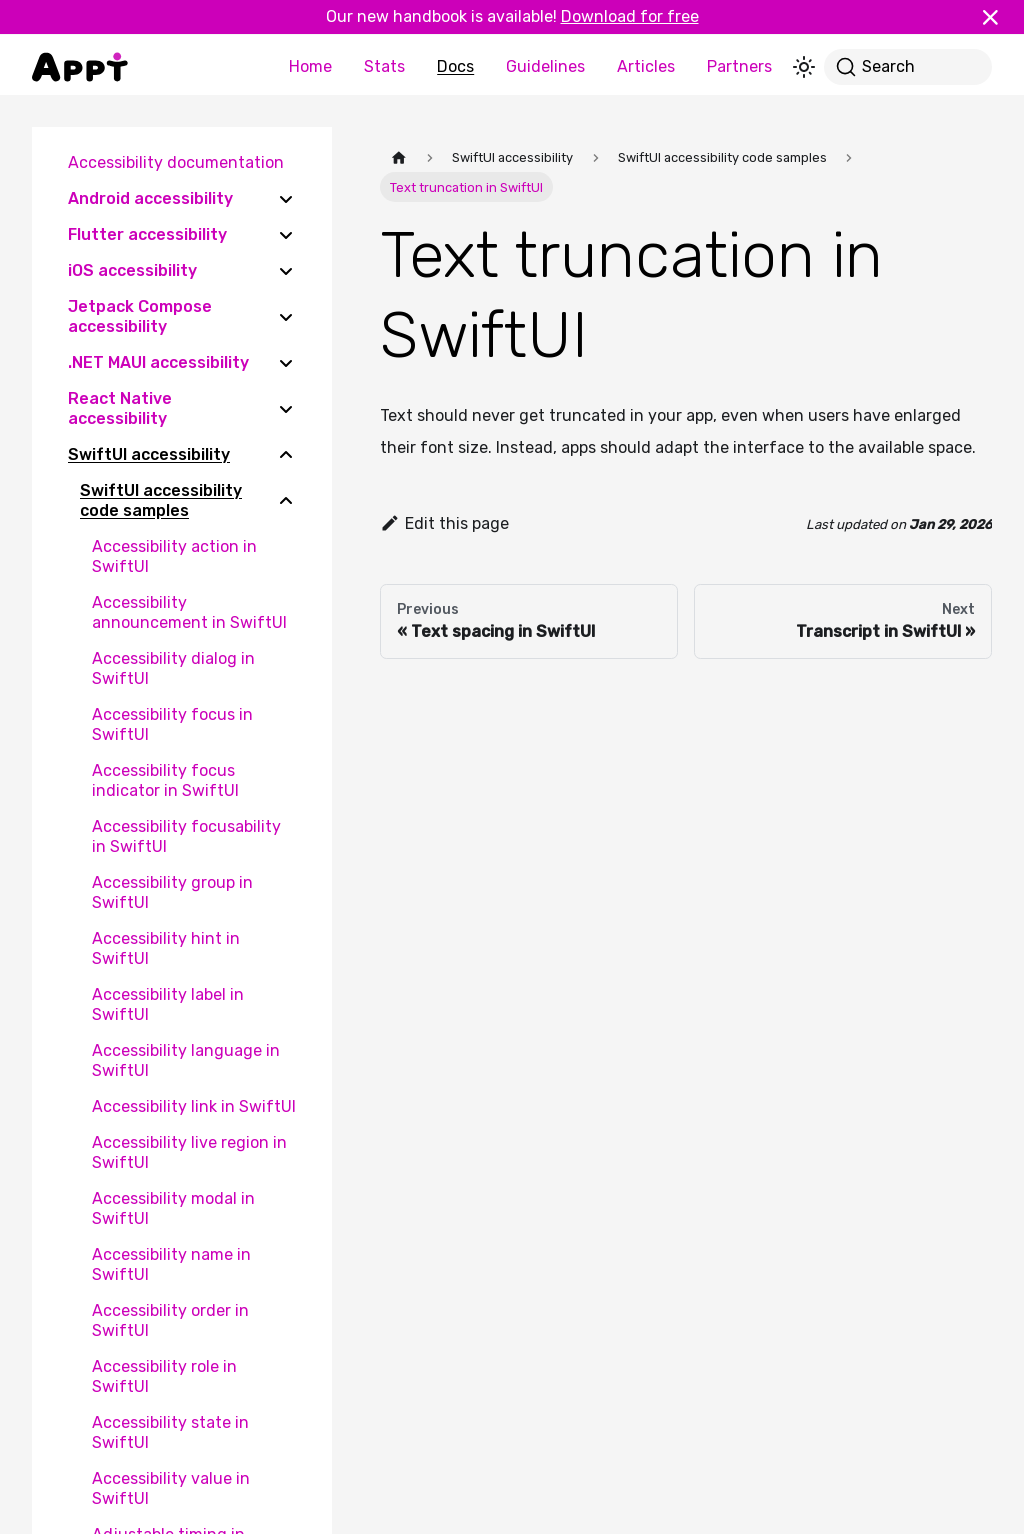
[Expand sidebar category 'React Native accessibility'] (286, 409)
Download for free (630, 16)
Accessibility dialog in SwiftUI (173, 668)
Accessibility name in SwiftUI (171, 1264)
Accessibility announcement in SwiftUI (189, 612)
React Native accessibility (120, 408)
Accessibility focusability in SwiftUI (186, 836)
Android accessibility (150, 198)
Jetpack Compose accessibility (140, 316)
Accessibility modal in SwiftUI (173, 1208)
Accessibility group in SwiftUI (172, 892)
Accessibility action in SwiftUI (174, 556)
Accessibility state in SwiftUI (170, 1432)
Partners (739, 66)
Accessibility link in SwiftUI (194, 1106)
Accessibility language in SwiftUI (186, 1060)
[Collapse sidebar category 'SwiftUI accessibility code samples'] (286, 501)
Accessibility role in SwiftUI (164, 1376)
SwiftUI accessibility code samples (161, 500)
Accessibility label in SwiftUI (168, 1004)
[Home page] (399, 157)
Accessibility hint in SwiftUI (166, 948)
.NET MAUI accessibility (158, 362)
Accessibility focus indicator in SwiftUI (165, 780)
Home (310, 66)
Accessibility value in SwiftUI (171, 1488)
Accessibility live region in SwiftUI (189, 1152)
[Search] (908, 67)
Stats (384, 66)
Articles (646, 66)
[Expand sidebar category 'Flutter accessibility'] (286, 235)
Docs (455, 66)
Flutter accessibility (147, 234)
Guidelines (545, 66)
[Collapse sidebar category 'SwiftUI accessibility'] (286, 455)
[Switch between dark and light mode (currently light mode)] (804, 67)
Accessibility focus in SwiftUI (172, 724)
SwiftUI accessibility (149, 454)
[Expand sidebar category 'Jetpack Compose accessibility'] (286, 317)
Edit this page (444, 523)
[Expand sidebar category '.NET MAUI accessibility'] (286, 363)
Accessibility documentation (176, 162)
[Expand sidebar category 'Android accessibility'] (286, 199)
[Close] (999, 17)
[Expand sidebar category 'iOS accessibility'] (286, 271)
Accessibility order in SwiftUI (170, 1320)
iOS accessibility (132, 270)
